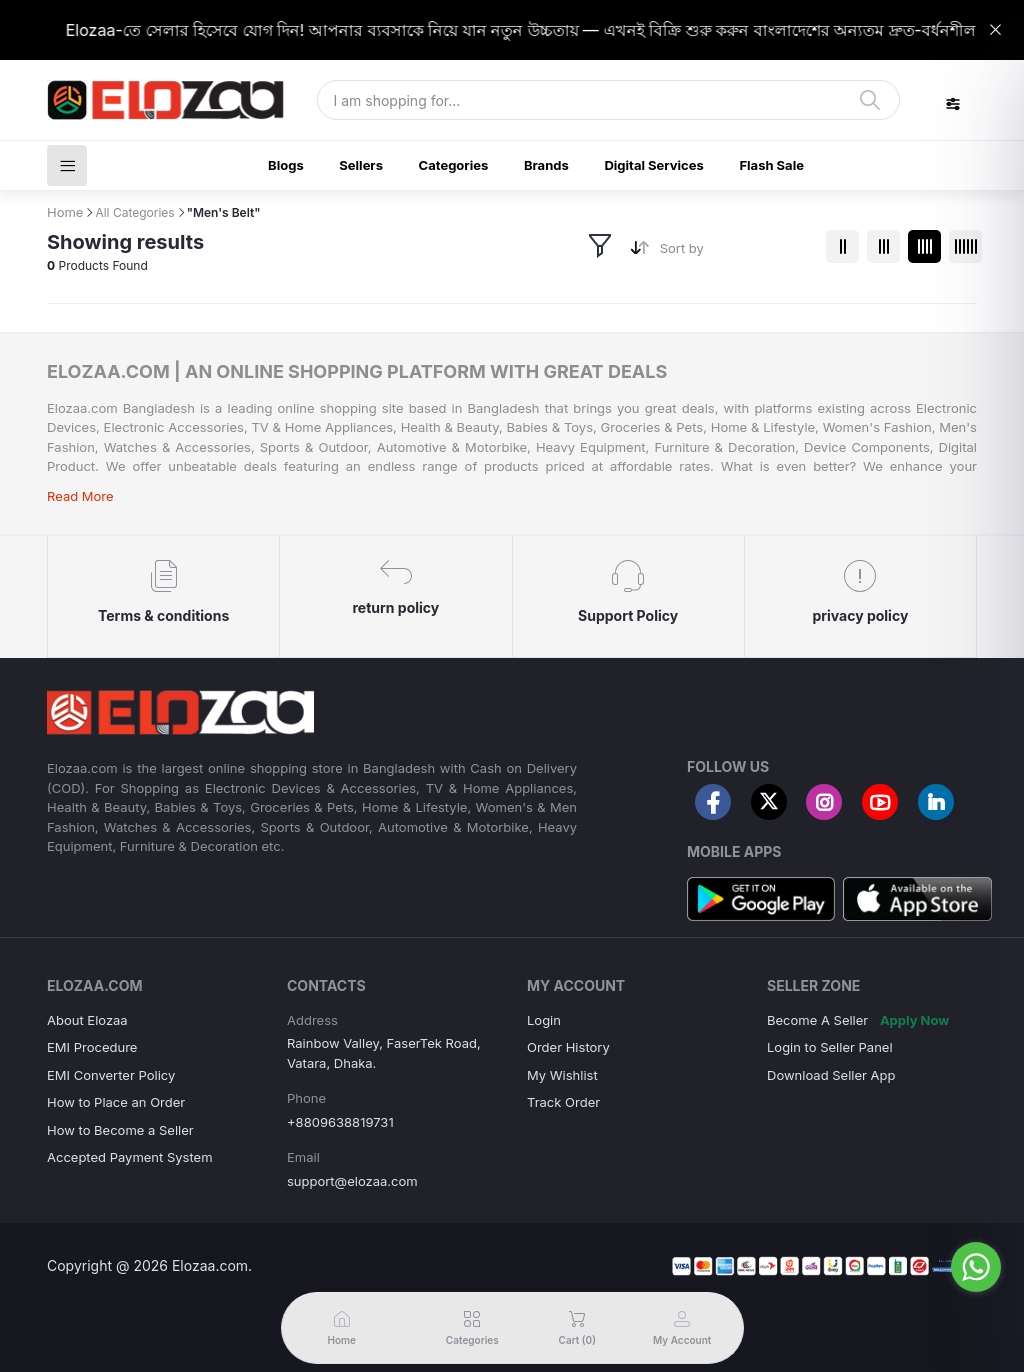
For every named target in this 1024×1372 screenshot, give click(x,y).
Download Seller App (831, 1075)
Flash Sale (771, 165)
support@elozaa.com (352, 1181)
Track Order (563, 1102)
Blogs (286, 165)
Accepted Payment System (130, 1157)
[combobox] (735, 252)
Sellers (361, 165)
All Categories (134, 212)
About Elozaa (87, 1020)
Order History (568, 1047)
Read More (80, 496)
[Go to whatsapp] (976, 1267)
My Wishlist (562, 1075)
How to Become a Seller (120, 1130)
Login (544, 1020)
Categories (454, 165)
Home (65, 212)
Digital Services (653, 165)
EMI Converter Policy (111, 1075)
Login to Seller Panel (830, 1047)
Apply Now (914, 1020)
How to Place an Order (116, 1102)
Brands (546, 165)
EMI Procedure (92, 1047)
